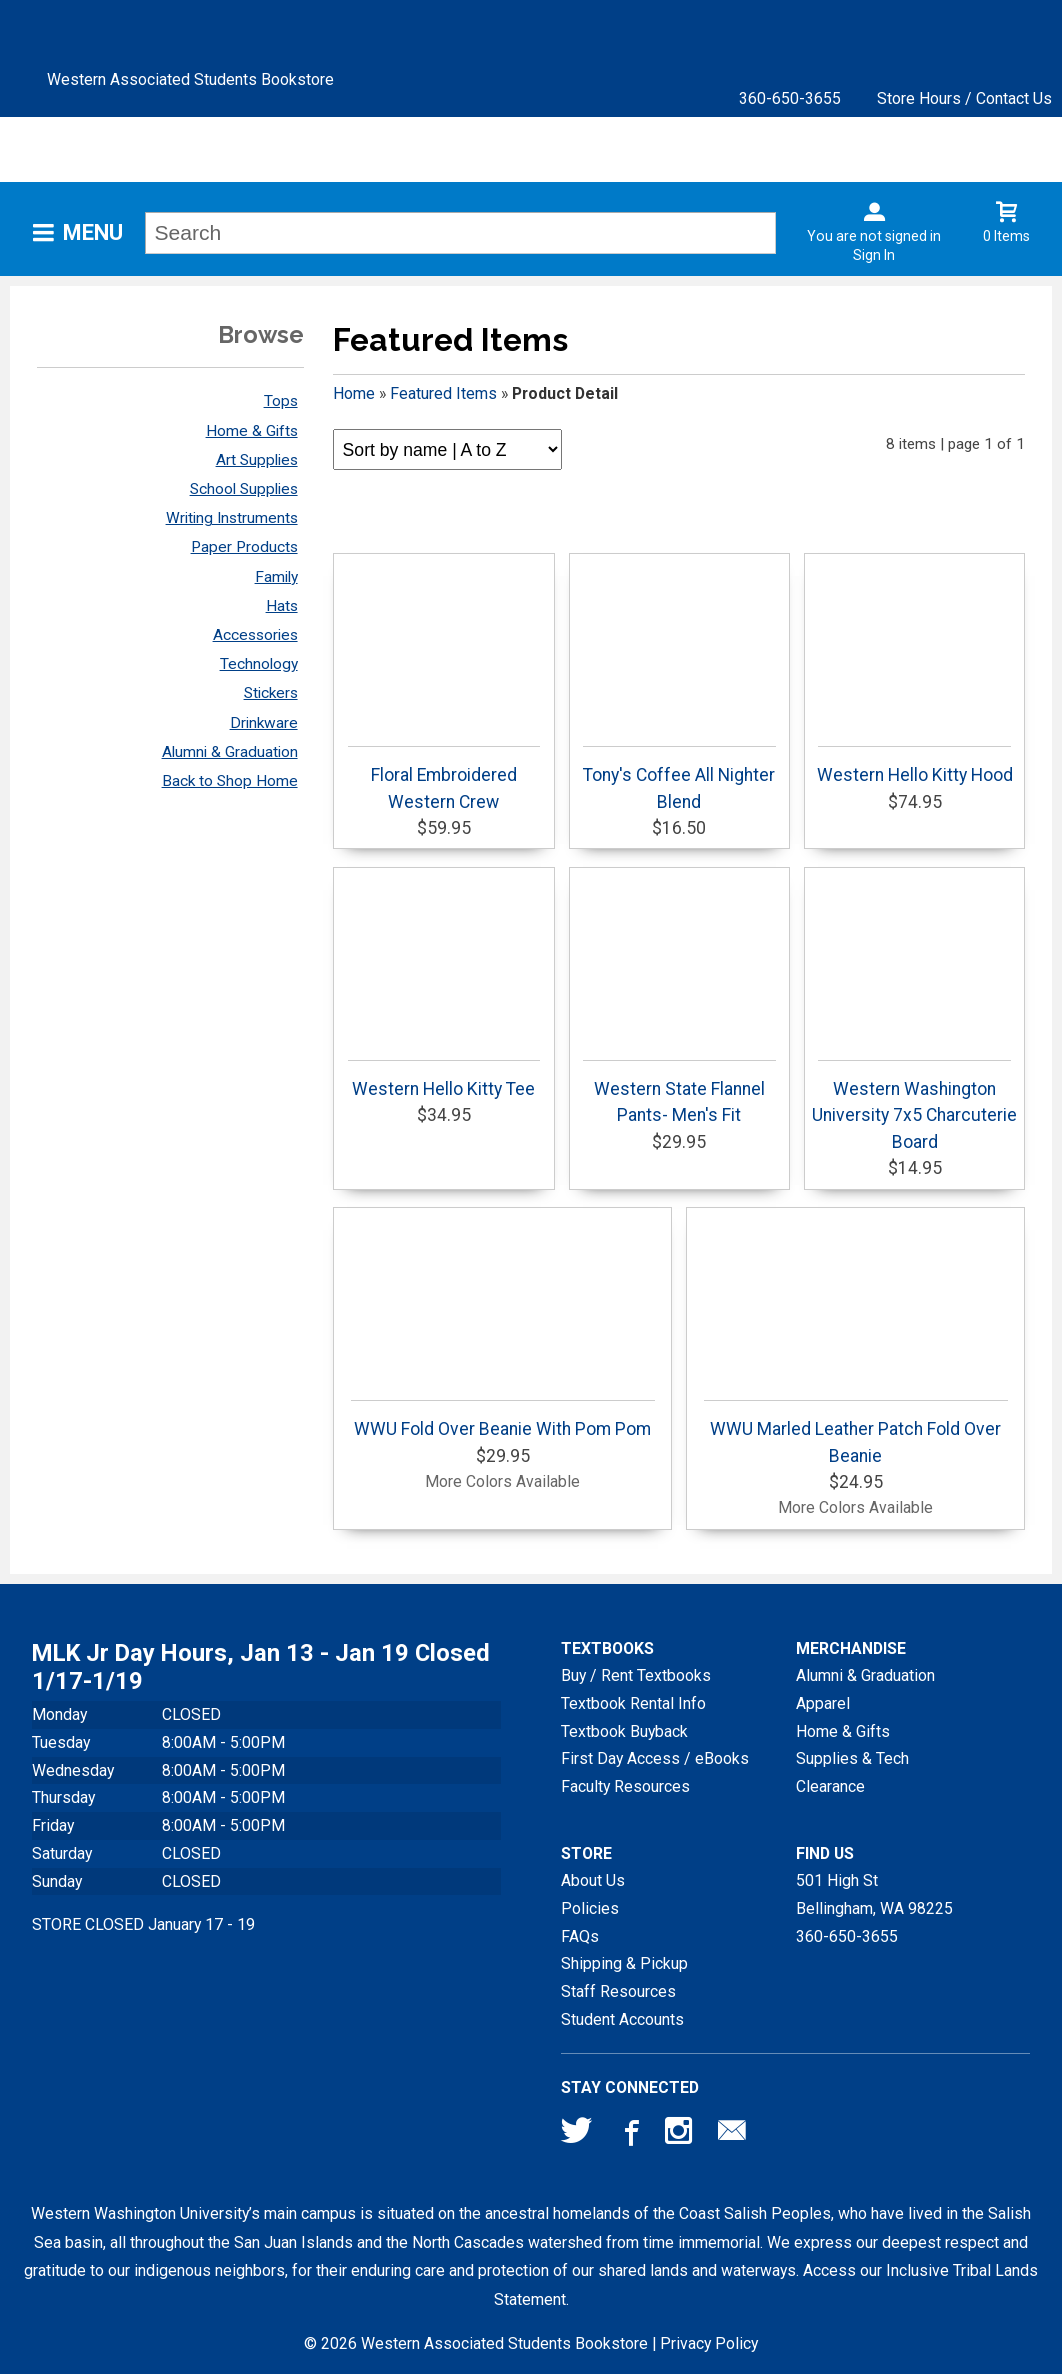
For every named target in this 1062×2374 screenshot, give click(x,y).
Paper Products (244, 547)
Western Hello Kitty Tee (444, 1079)
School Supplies (244, 489)
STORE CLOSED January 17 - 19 (143, 1924)
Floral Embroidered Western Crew (444, 778)
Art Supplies (257, 460)
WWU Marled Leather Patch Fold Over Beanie (855, 1432)
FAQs (580, 1936)
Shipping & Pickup (624, 1963)
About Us (593, 1880)
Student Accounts (622, 2019)
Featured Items (443, 393)
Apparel (823, 1703)
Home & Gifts (252, 431)
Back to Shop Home (230, 781)
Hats (282, 606)
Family (276, 577)
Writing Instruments (232, 518)
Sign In (874, 255)
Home (354, 393)
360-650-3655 (790, 98)
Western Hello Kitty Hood (915, 765)
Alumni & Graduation (230, 752)
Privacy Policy (709, 2343)
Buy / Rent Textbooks (636, 1675)
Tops (281, 401)
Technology (259, 664)
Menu (93, 232)
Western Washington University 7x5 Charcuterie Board (914, 1106)
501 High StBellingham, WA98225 (874, 1894)
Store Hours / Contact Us (964, 98)
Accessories (255, 635)
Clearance (830, 1786)
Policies (590, 1908)
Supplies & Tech (852, 1758)
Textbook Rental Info (633, 1703)
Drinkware (264, 723)
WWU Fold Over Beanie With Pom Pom (502, 1419)
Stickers (271, 693)
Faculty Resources (625, 1786)
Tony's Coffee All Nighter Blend (679, 778)
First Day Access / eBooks (655, 1758)
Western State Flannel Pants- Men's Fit (679, 1092)
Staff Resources (618, 1991)
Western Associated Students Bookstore (190, 79)
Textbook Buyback (624, 1731)
